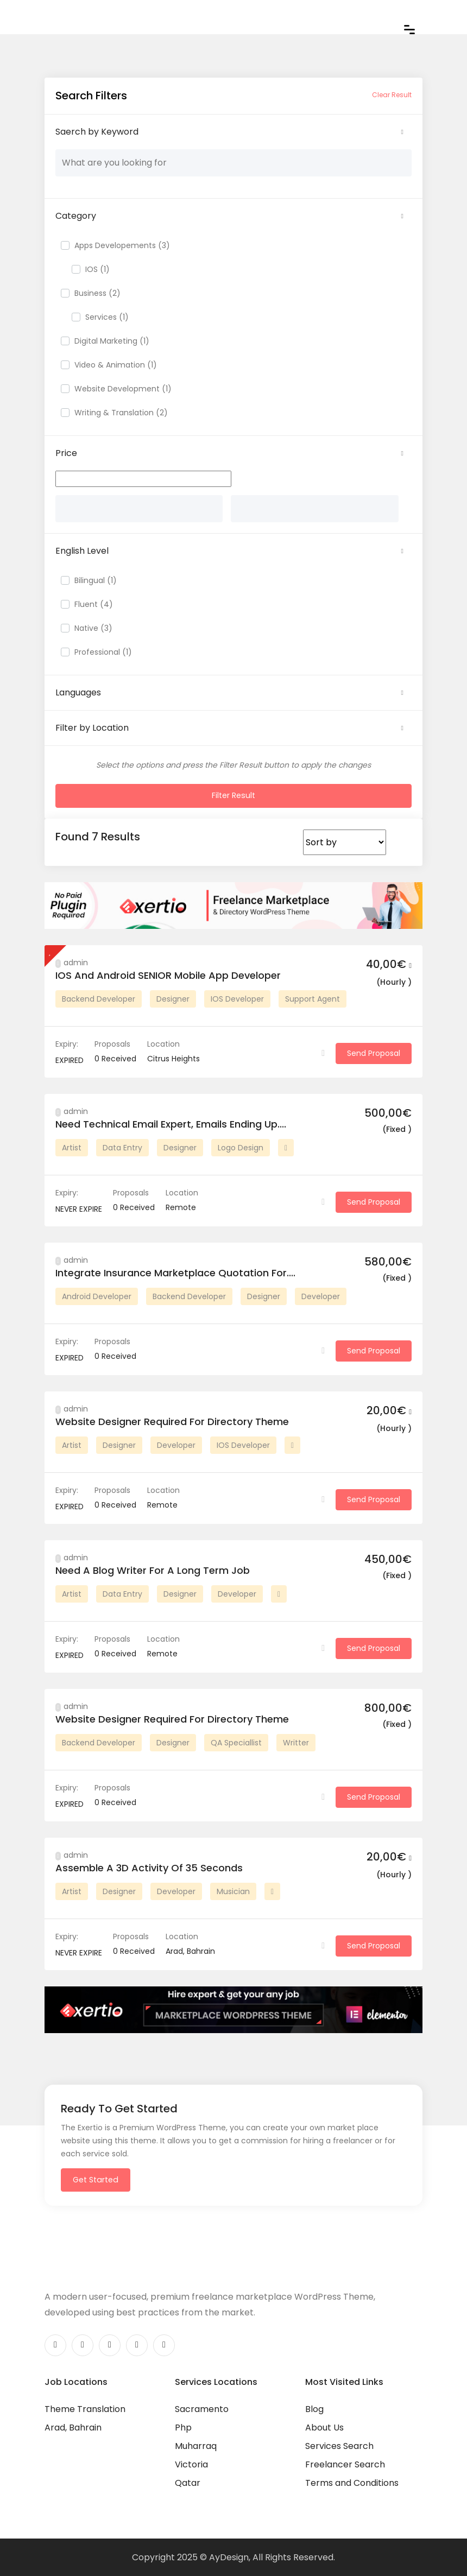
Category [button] (75, 216)
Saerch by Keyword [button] (96, 131)
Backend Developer (98, 998)
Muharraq (196, 2445)
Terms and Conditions (352, 2482)
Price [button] (66, 453)
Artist (71, 1147)
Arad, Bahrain (73, 2427)
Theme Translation (85, 2408)
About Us (324, 2427)
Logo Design (240, 1147)
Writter (296, 1742)
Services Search (339, 2445)
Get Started (94, 2179)
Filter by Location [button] (92, 727)
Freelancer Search (345, 2464)
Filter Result (233, 795)
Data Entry (122, 1147)
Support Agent (312, 998)
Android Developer (96, 1295)
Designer (173, 998)
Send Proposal (373, 1052)
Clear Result (392, 94)
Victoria (191, 2464)
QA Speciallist (236, 1742)
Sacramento (202, 2408)
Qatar (187, 2482)
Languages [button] (78, 692)
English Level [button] (82, 551)
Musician (233, 1890)
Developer (320, 1295)
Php (183, 2427)
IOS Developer (237, 998)
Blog (314, 2408)
